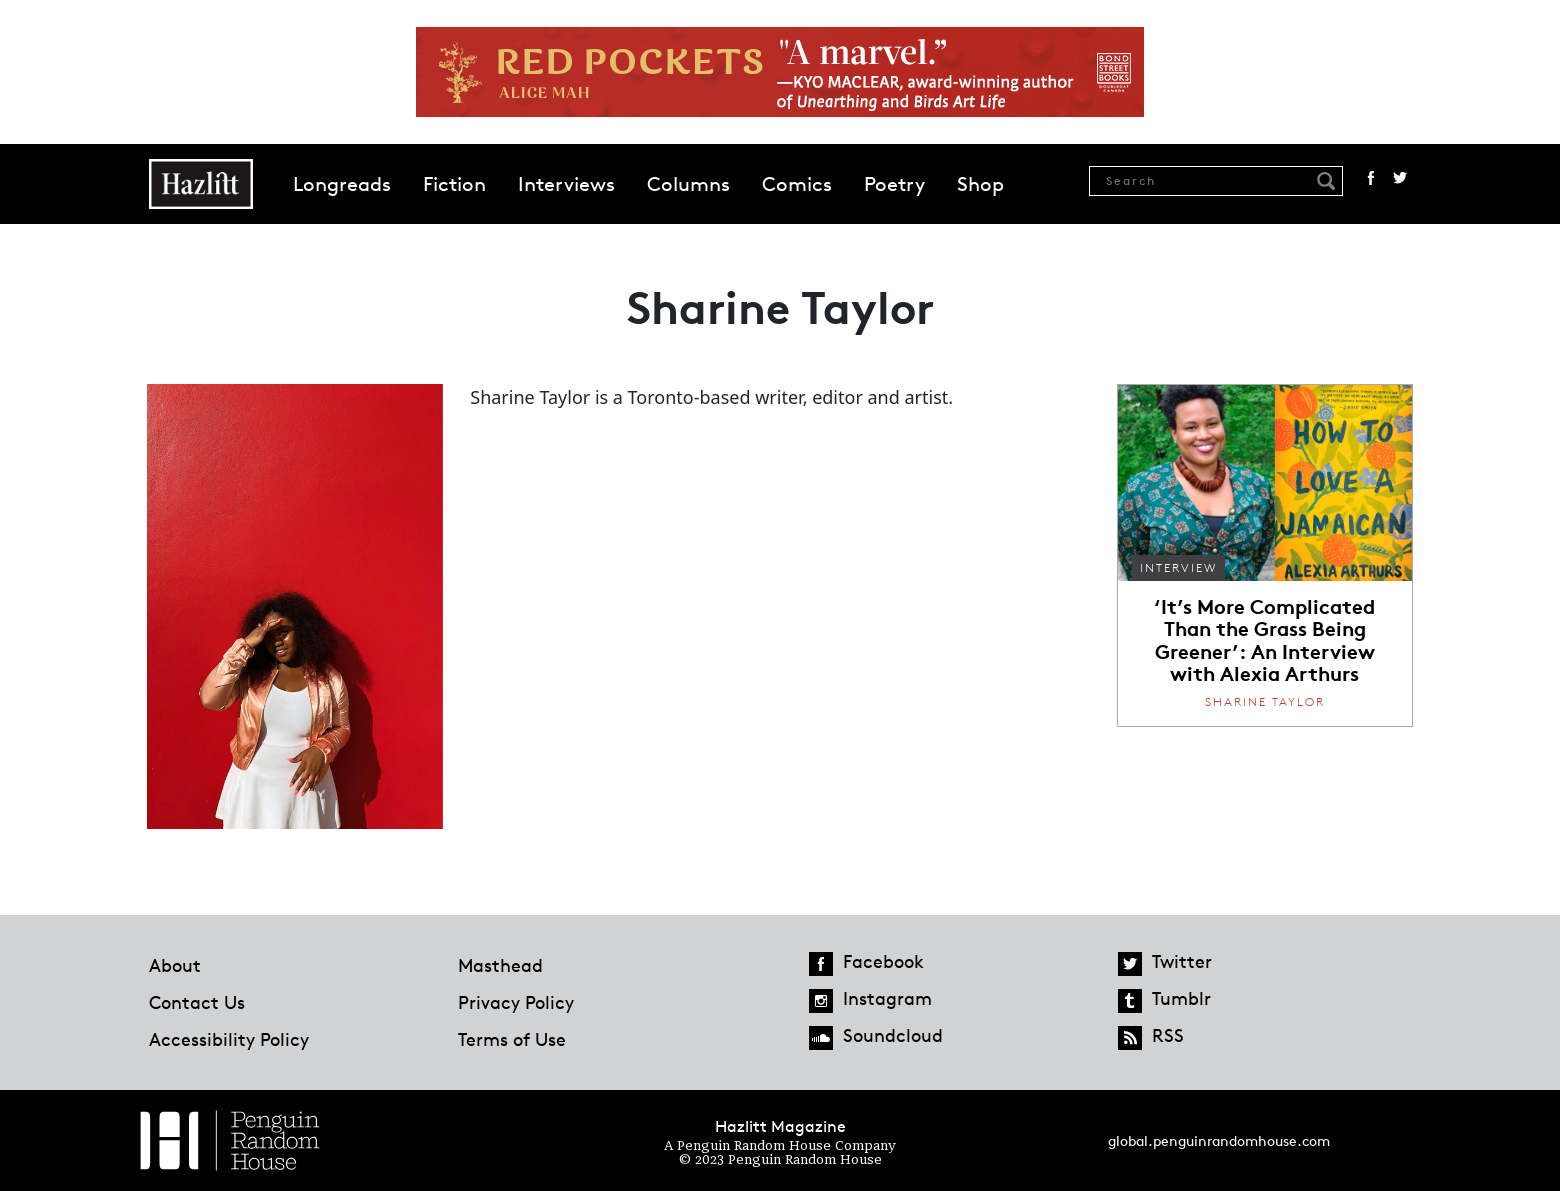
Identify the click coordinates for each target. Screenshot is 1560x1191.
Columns (688, 184)
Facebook (1371, 178)
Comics (797, 184)
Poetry (894, 184)
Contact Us (197, 1002)
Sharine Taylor (1265, 701)
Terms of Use (512, 1039)
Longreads (342, 184)
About (175, 965)
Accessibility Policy (229, 1039)
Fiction (454, 184)
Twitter (1400, 178)
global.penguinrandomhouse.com (1219, 1140)
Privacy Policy (516, 1002)
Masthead (500, 965)
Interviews (566, 184)
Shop (980, 184)
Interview (1178, 567)
